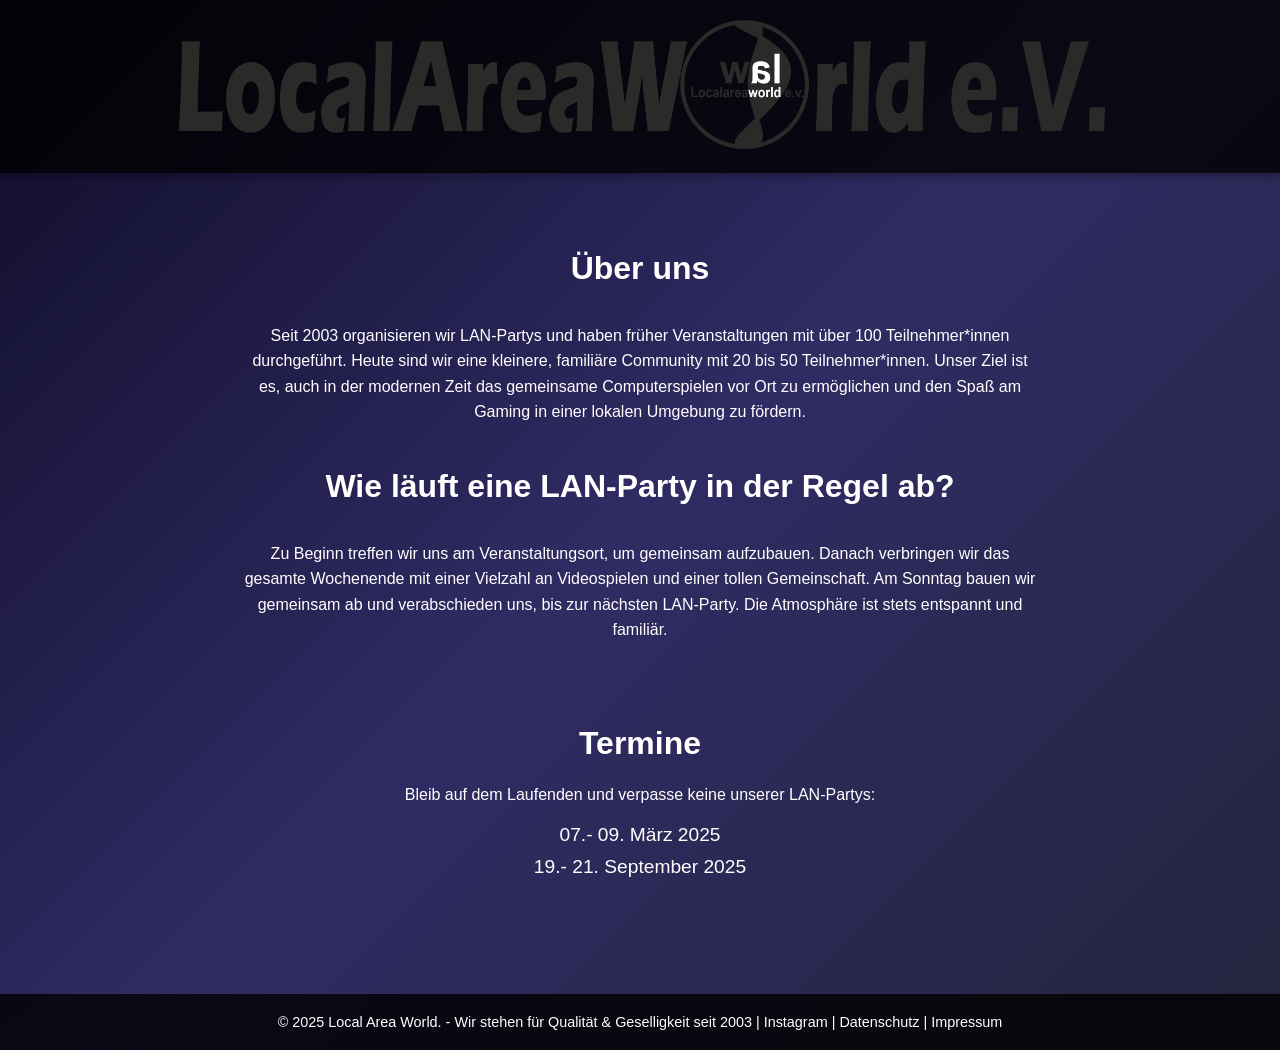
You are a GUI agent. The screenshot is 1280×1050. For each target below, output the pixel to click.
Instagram (796, 1022)
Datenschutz (879, 1022)
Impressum (966, 1022)
